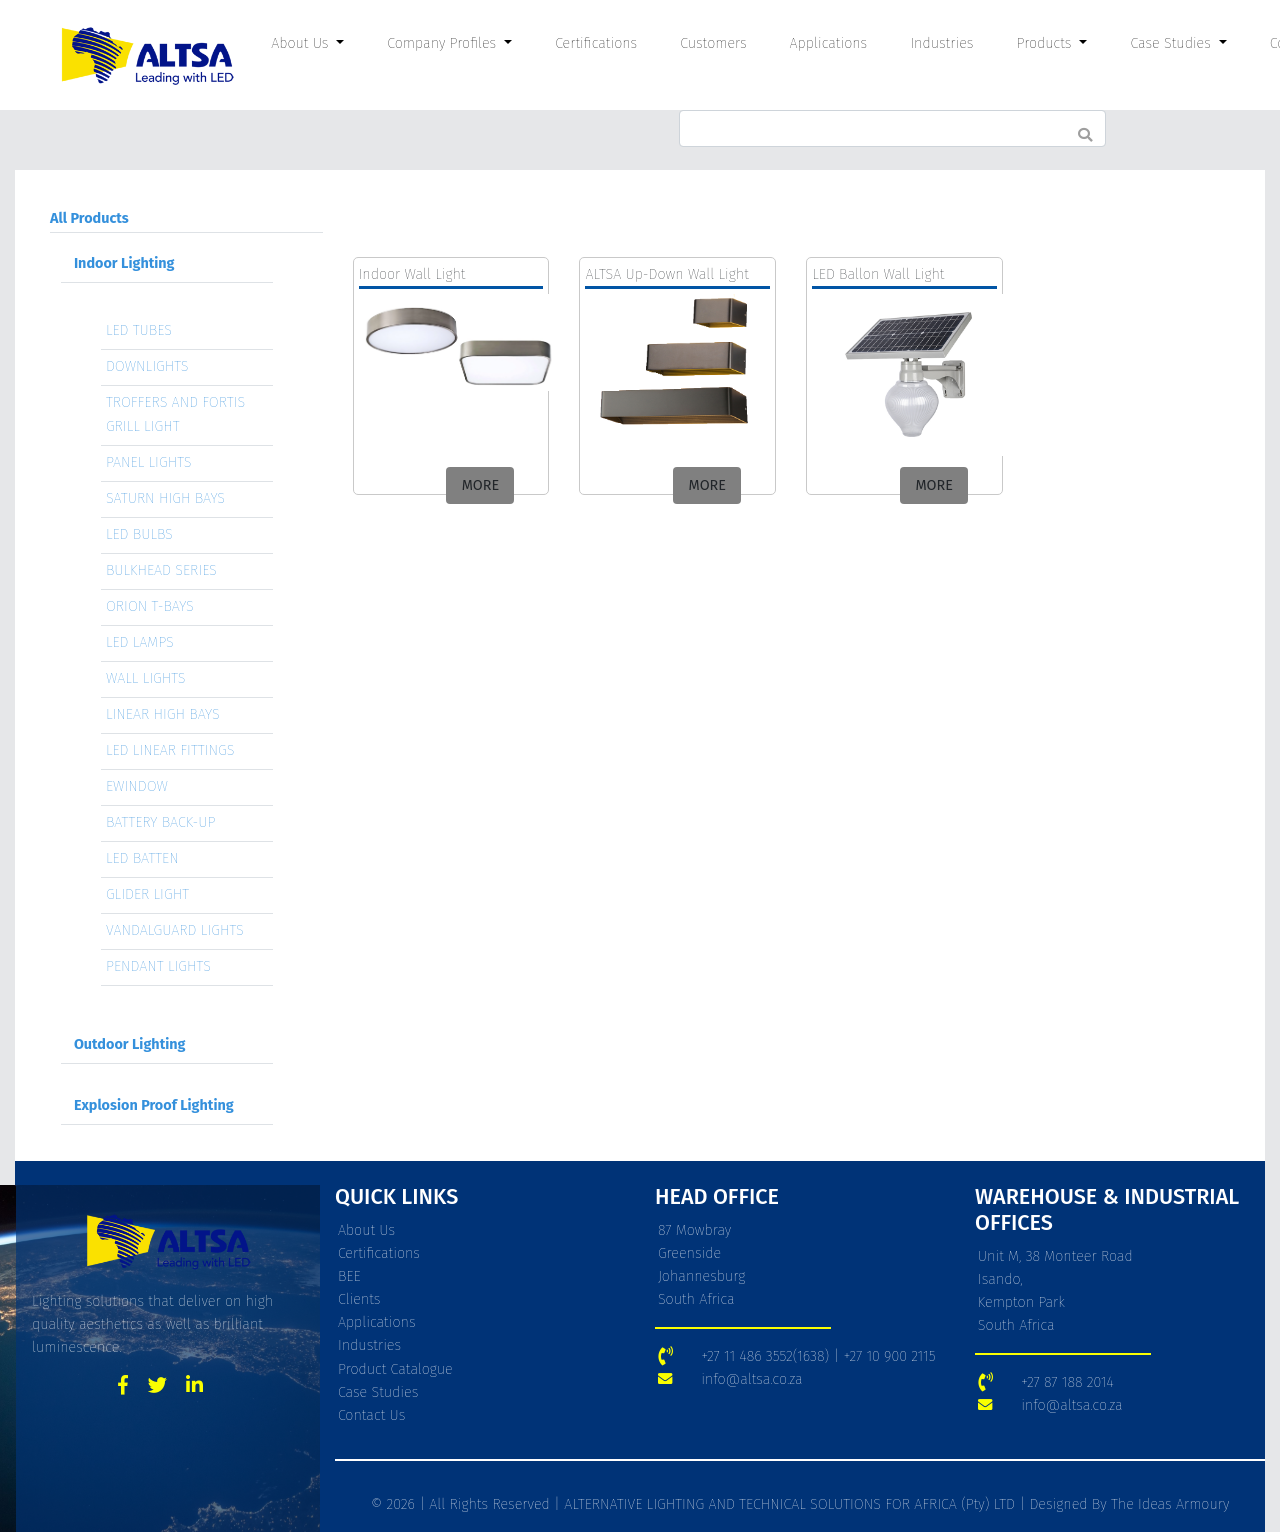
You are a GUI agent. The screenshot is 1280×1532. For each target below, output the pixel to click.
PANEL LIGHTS (149, 462)
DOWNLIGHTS (147, 366)
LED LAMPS (140, 642)
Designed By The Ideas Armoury (1127, 1504)
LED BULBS (139, 534)
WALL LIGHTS (146, 678)
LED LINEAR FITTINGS (170, 750)
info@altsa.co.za (751, 1379)
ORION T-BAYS (150, 606)
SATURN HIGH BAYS (165, 498)
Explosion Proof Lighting (154, 1105)
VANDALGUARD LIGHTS (175, 930)
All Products (89, 218)
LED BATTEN (142, 858)
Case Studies (378, 1392)
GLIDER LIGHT (147, 894)
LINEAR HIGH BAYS (163, 714)
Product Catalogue (395, 1369)
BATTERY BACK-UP (161, 822)
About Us (366, 1230)
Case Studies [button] (1172, 43)
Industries (941, 43)
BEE (349, 1276)
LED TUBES (139, 330)
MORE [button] (480, 485)
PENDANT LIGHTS (158, 966)
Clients (359, 1299)
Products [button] (1045, 43)
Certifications (596, 43)
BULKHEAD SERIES (161, 570)
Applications (829, 43)
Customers (713, 43)
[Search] (892, 128)
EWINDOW (137, 786)
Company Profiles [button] (443, 43)
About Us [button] (302, 43)
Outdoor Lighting (130, 1044)
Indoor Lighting (124, 263)
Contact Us (371, 1415)
